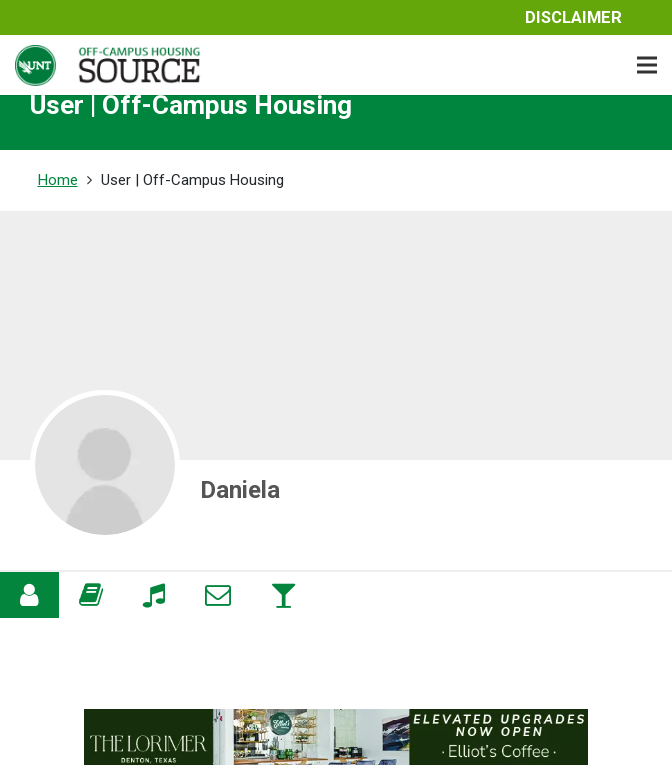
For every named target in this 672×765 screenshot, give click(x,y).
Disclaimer (573, 17)
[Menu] (647, 65)
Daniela (240, 490)
